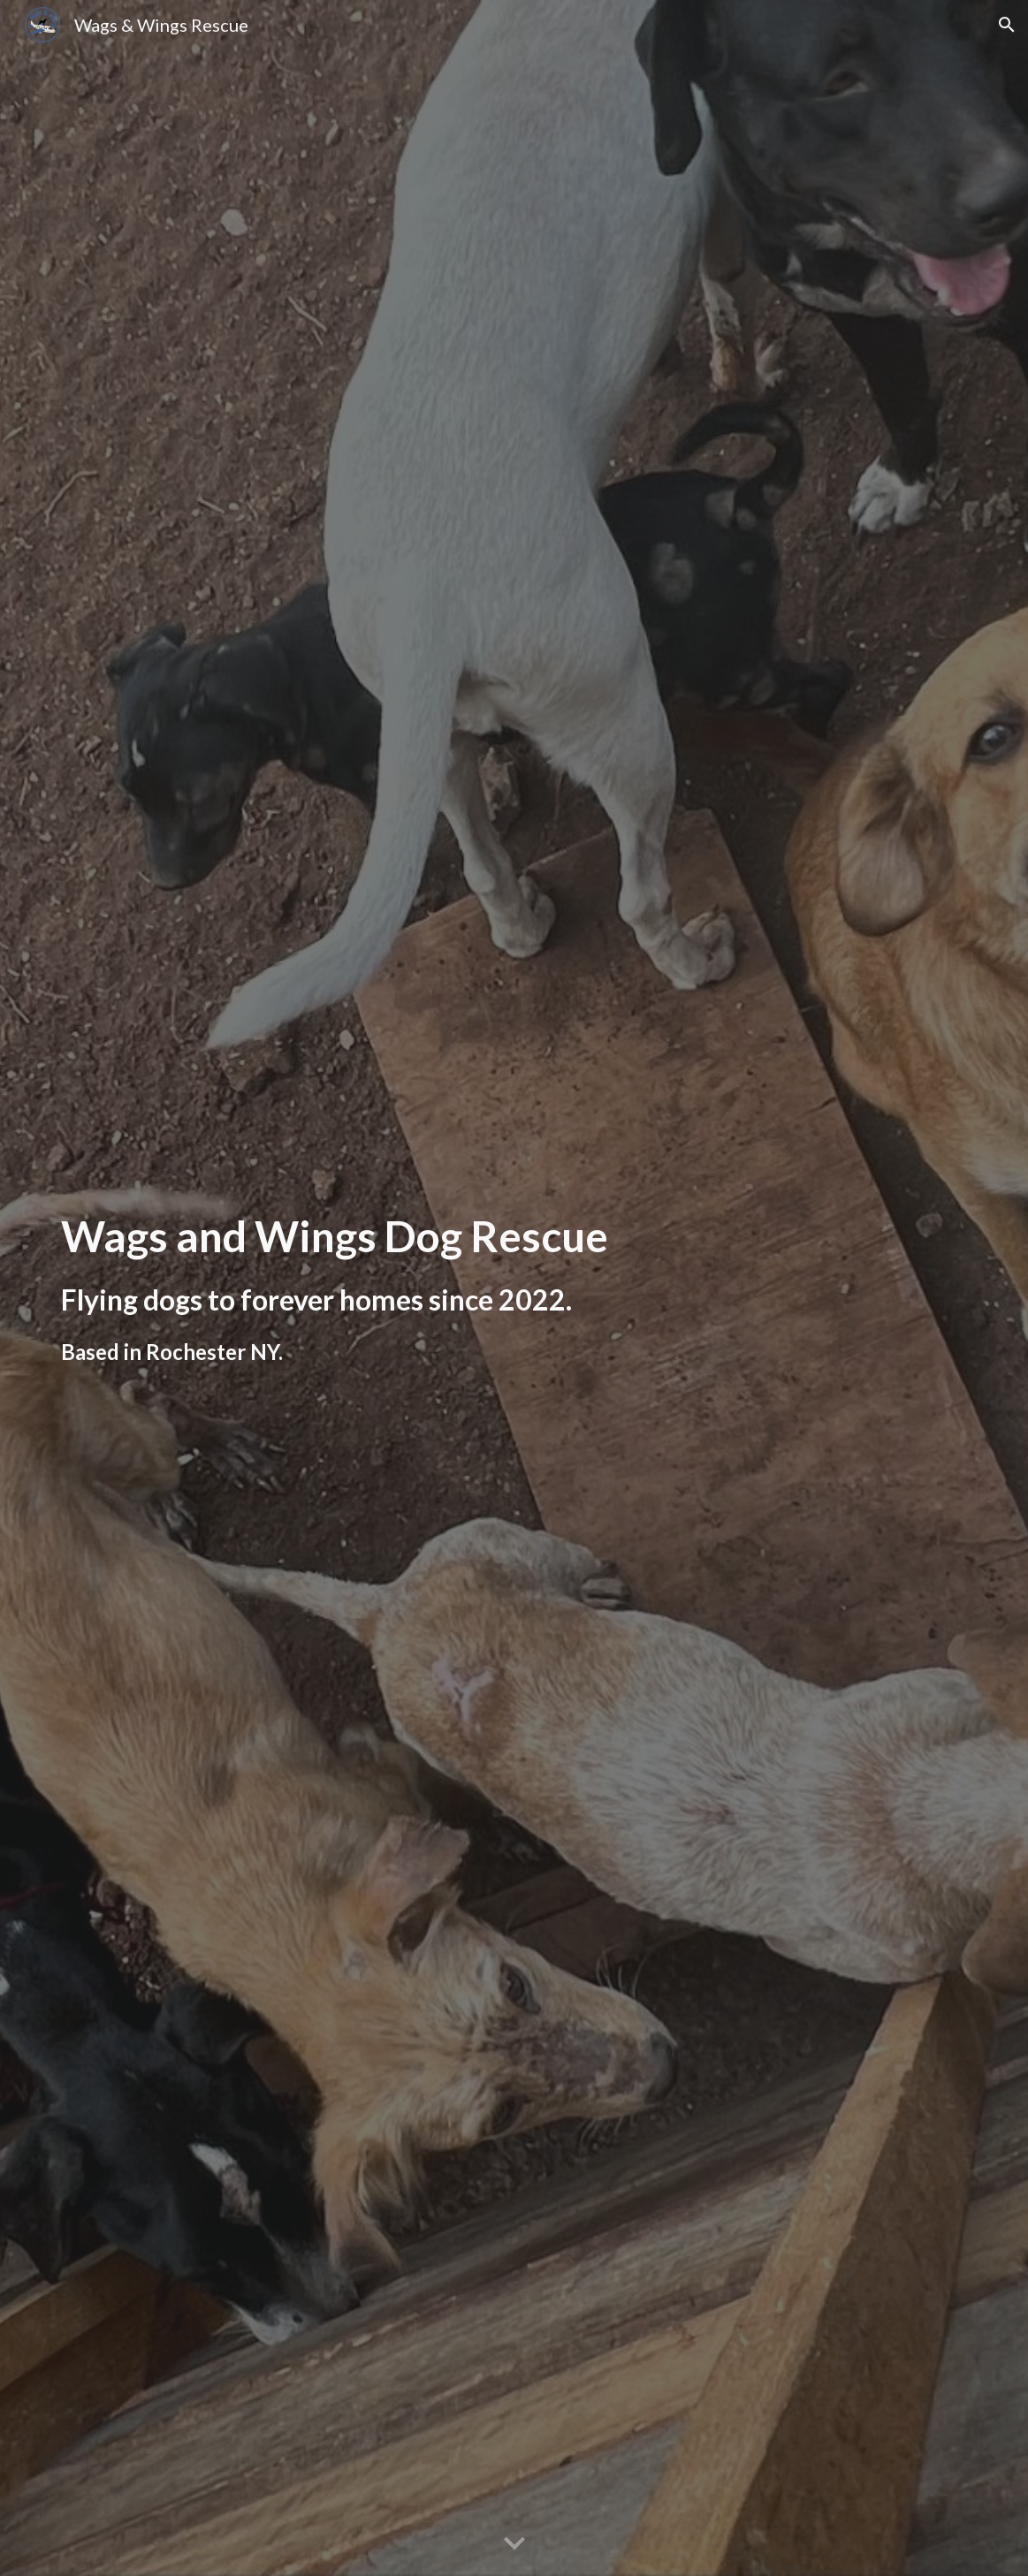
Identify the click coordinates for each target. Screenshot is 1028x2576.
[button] (1007, 25)
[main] (356, 1288)
